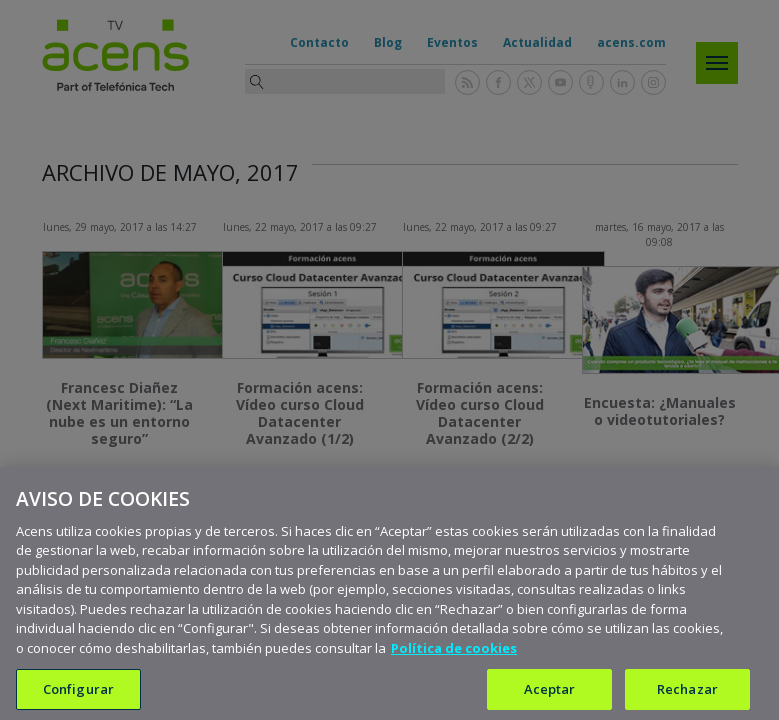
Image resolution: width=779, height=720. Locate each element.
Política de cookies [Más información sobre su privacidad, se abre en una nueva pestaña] (454, 660)
